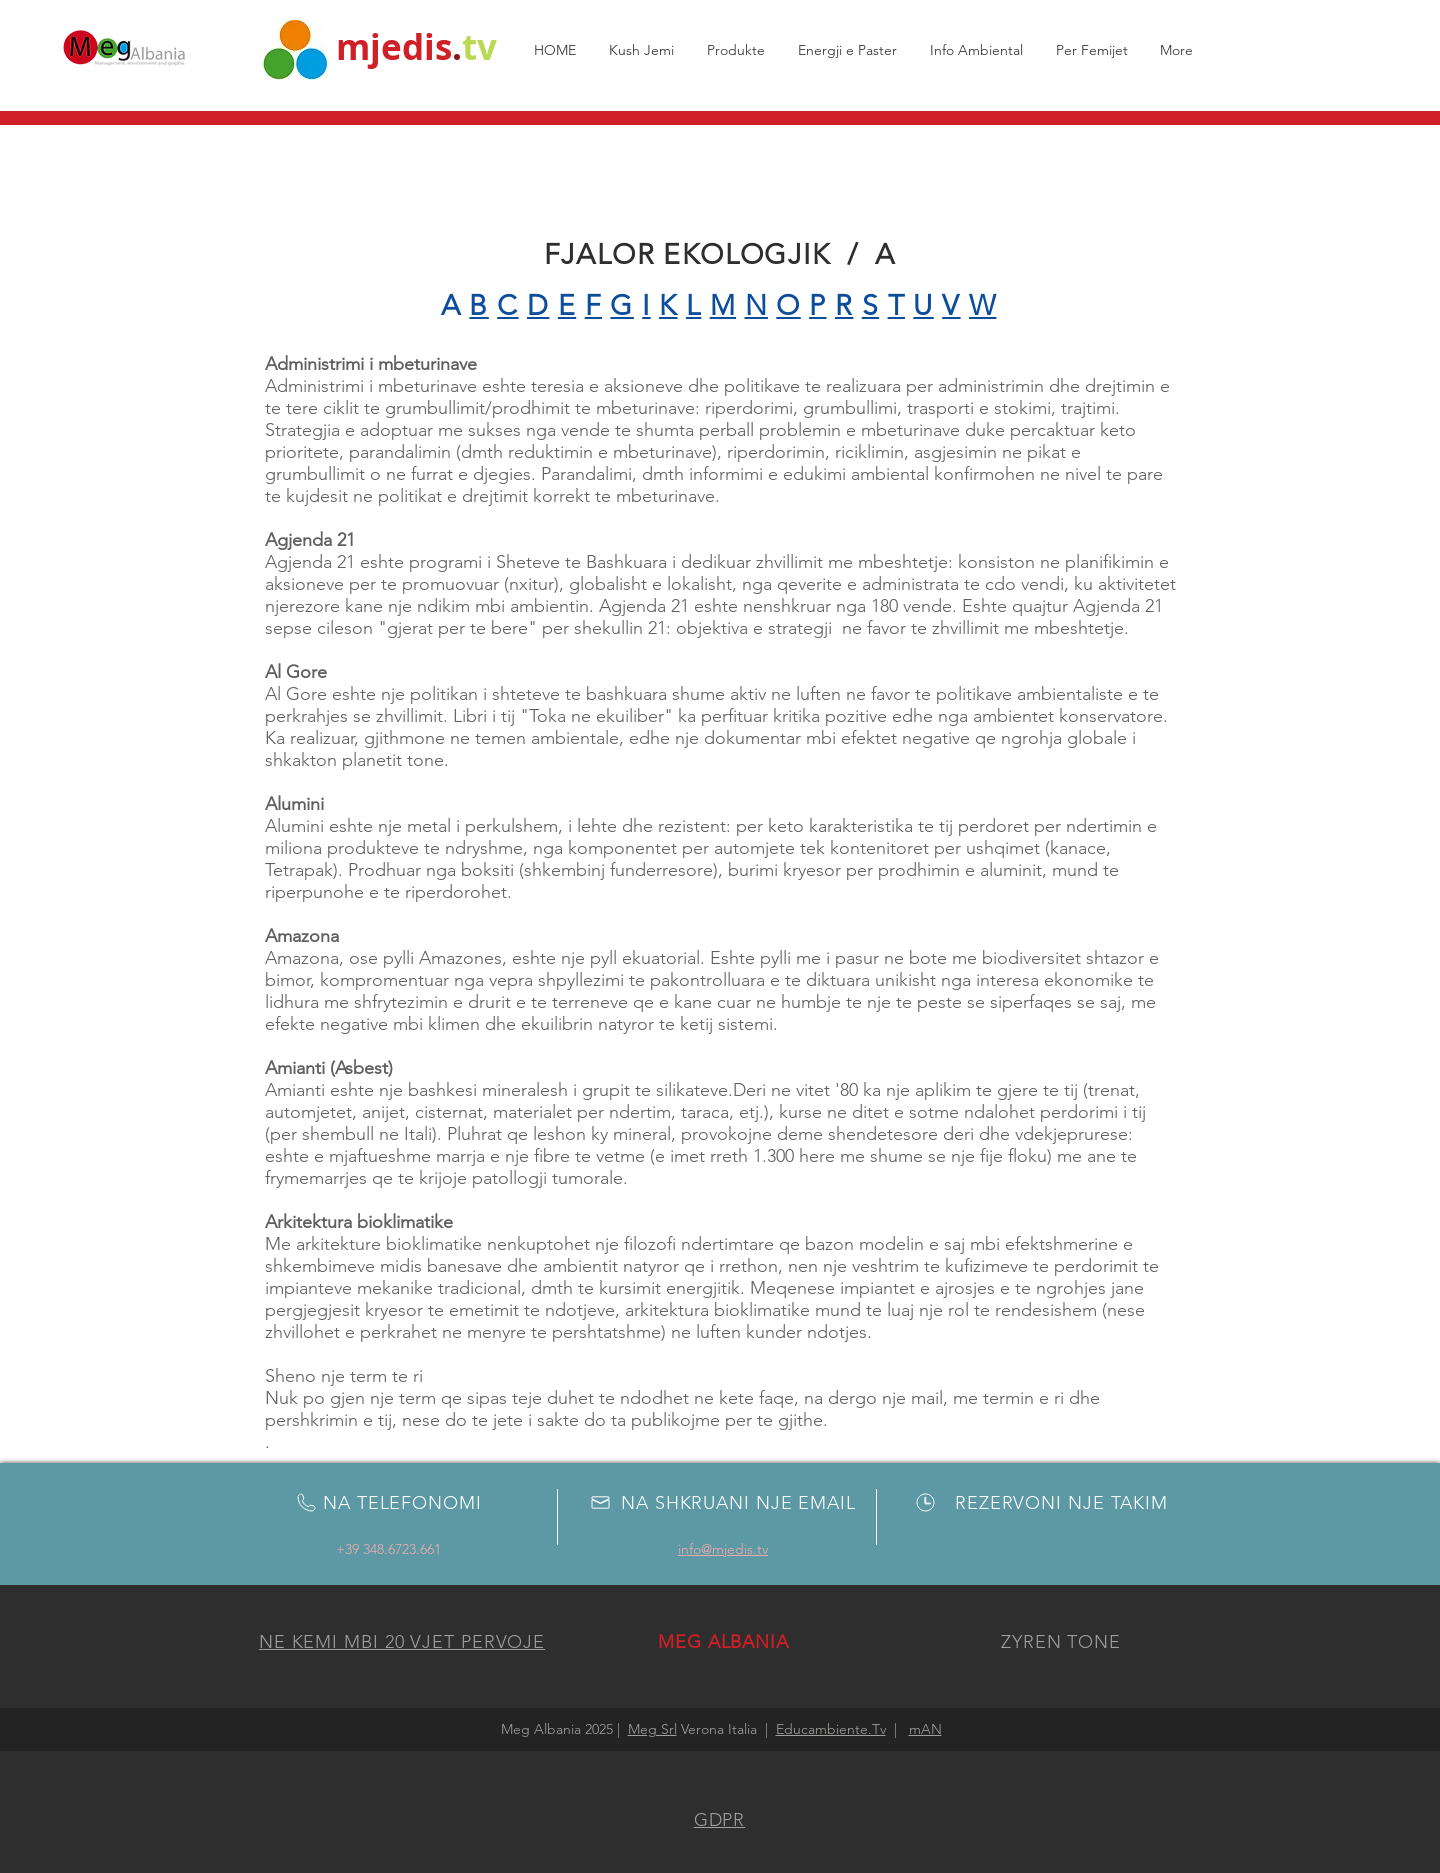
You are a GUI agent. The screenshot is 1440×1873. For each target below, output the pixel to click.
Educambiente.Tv (831, 1729)
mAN (925, 1729)
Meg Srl (652, 1729)
